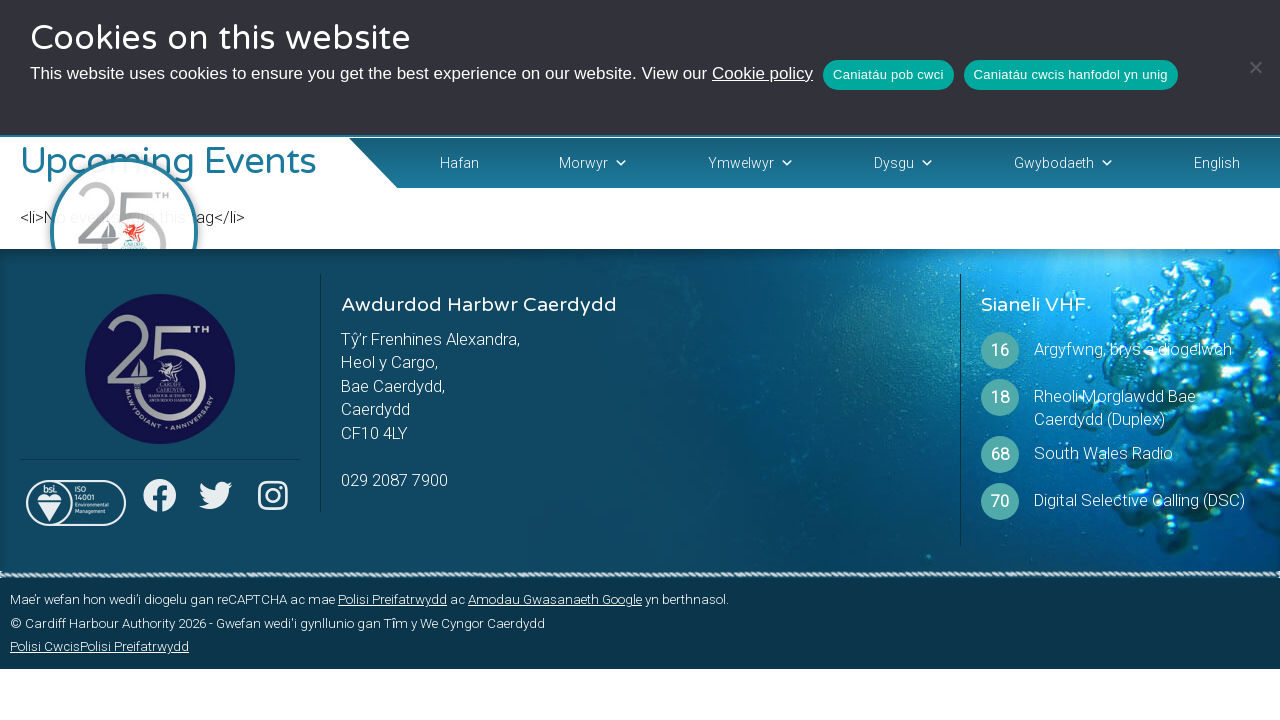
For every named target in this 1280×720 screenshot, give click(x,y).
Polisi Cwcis (45, 646)
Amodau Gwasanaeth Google (555, 599)
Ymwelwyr (751, 163)
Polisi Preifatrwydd (392, 599)
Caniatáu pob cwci (888, 74)
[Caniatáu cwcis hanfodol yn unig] (1255, 67)
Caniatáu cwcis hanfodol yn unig (1071, 74)
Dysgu (904, 163)
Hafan (459, 163)
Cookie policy (762, 73)
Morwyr (593, 163)
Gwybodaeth (1064, 163)
